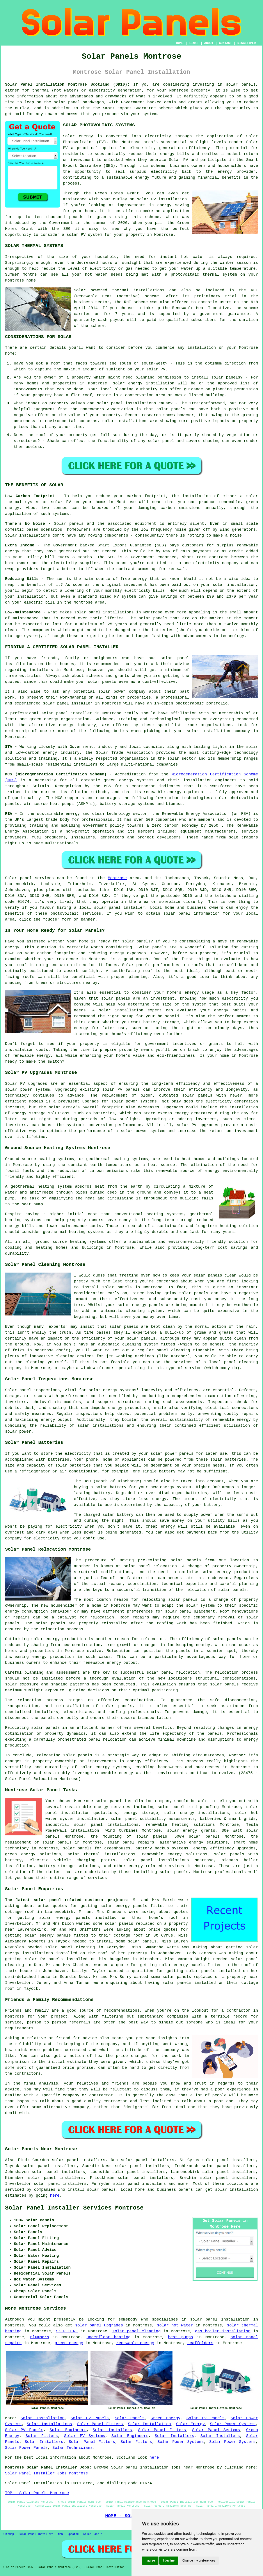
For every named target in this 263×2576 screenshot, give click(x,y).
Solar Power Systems (233, 2424)
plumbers (39, 2337)
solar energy (45, 1639)
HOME (180, 43)
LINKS (193, 43)
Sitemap (8, 2534)
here (54, 2195)
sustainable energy (128, 177)
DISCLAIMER (246, 43)
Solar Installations (49, 2424)
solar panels (241, 84)
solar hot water (175, 2325)
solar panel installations (156, 1860)
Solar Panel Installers (36, 2534)
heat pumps (180, 2337)
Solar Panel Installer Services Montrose (74, 2208)
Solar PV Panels (90, 2418)
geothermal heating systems (117, 1159)
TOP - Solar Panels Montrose (37, 2493)
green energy (69, 2343)
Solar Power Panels (26, 2448)
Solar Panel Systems (216, 2430)
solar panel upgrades (99, 2325)
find (22, 2160)
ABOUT (208, 43)
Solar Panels (130, 2418)
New (60, 2534)
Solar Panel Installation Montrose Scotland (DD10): (67, 84)
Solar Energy (190, 2424)
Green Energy (165, 2418)
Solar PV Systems (84, 2436)
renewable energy (135, 2343)
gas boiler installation (223, 2331)
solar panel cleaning (136, 2331)
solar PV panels (44, 1959)
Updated (73, 2534)
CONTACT (225, 43)
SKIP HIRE (67, 2331)
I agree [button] (150, 2560)
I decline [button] (168, 2560)
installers (41, 670)
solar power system (27, 1089)
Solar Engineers (68, 2430)
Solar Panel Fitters (100, 2424)
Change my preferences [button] (198, 2560)
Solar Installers (112, 2430)
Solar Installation (42, 2418)
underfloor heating (109, 2337)
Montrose (117, 878)
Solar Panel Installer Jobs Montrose (46, 2473)
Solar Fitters (41, 2436)
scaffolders (200, 2343)
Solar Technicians (72, 2448)
